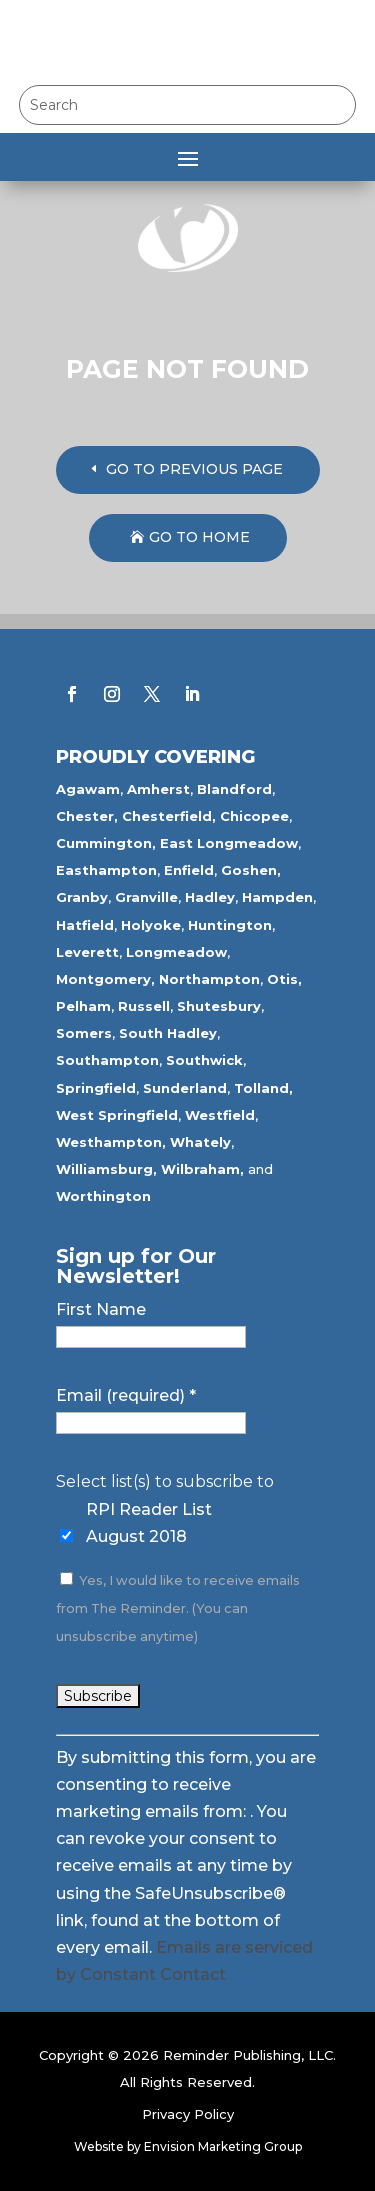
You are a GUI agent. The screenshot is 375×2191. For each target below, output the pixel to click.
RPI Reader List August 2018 (149, 1523)
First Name (101, 1309)
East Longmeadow (229, 843)
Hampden (277, 897)
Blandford (234, 789)
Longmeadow (176, 952)
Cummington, (106, 843)
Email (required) (126, 1395)
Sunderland (185, 1088)
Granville (146, 897)
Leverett (87, 952)
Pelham (83, 1006)
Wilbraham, (202, 1169)
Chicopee (254, 816)
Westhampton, (111, 1142)
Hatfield (85, 925)
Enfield (189, 870)
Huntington (230, 925)
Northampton (209, 979)
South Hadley (168, 1033)
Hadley (210, 897)
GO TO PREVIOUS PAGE (194, 469)
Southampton (107, 1060)
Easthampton (106, 870)
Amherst (158, 789)
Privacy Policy (188, 2114)
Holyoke (151, 925)
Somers (84, 1033)
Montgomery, (105, 979)
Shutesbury (219, 1006)
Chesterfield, (169, 816)
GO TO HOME (199, 537)
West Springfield (117, 1115)
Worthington (103, 1196)
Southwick (204, 1060)
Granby (82, 897)
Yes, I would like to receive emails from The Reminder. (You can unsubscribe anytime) (178, 1608)
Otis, (284, 979)
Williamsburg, (106, 1169)
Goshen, (251, 870)
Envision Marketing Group (223, 2146)
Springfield (96, 1088)
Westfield (220, 1115)
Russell (144, 1006)
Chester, (87, 816)
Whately (200, 1142)
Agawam (88, 789)
